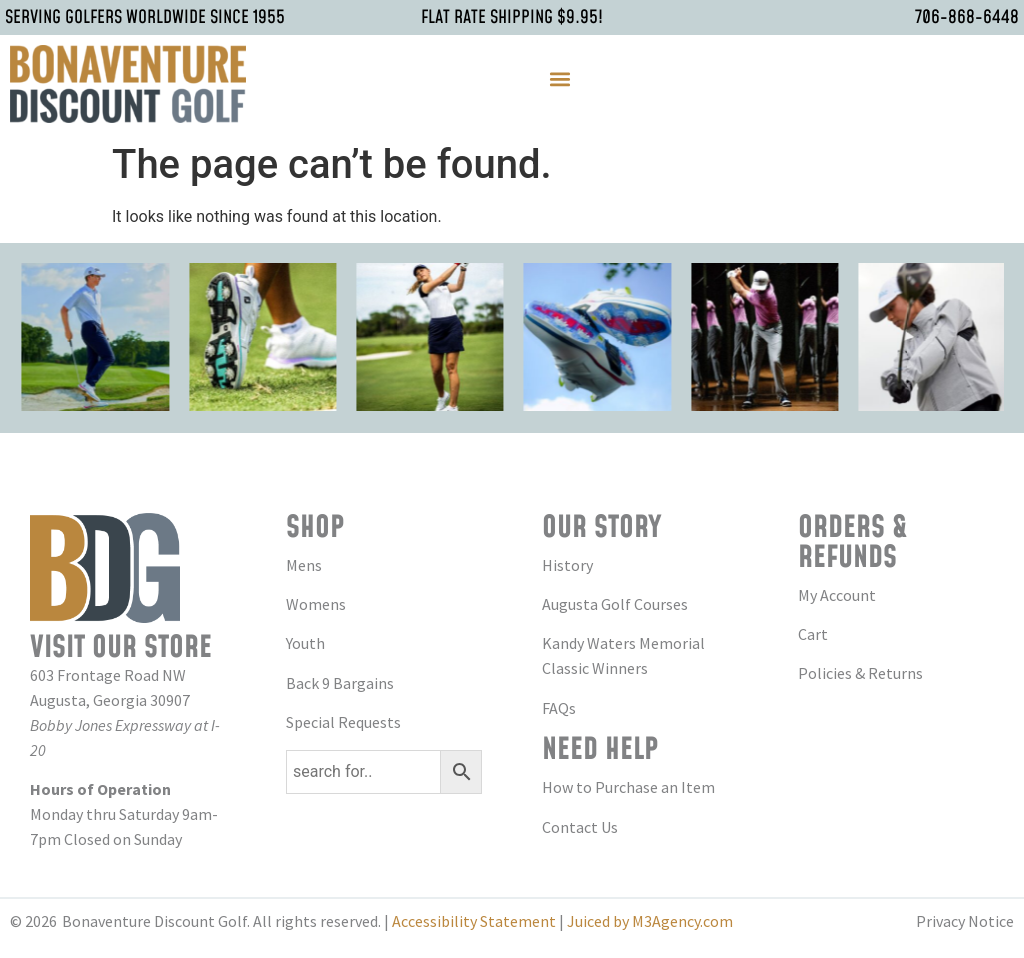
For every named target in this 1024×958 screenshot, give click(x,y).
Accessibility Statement (474, 921)
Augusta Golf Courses (615, 604)
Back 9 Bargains (340, 683)
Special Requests (343, 722)
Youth (305, 643)
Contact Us (580, 827)
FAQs (559, 708)
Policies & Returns (860, 673)
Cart (813, 634)
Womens (316, 604)
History (567, 565)
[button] (559, 78)
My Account (837, 595)
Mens (304, 565)
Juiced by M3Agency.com (650, 921)
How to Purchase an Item (628, 787)
